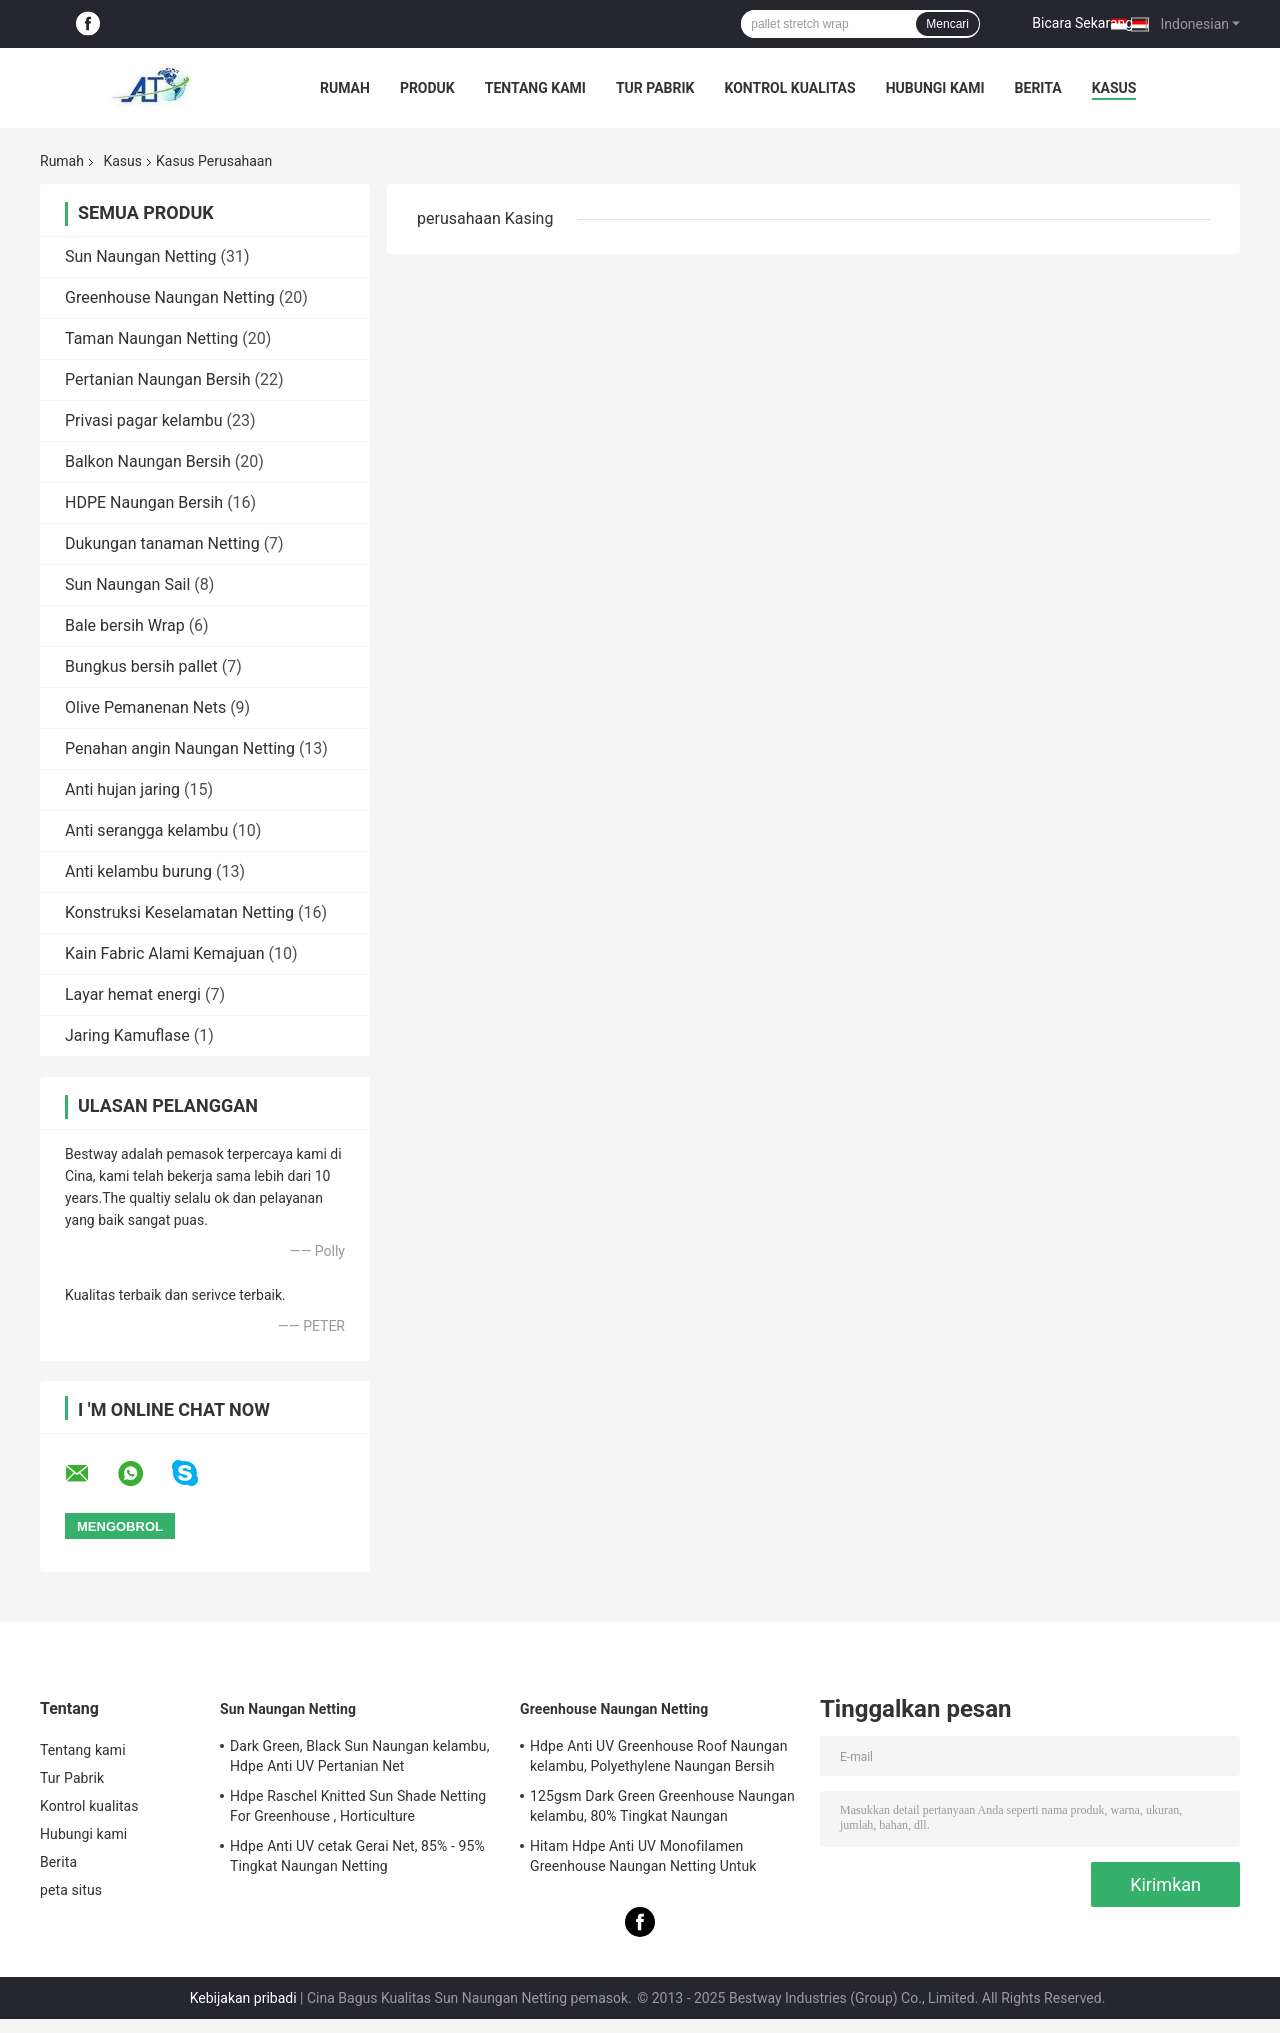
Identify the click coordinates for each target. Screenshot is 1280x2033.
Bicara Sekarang (1082, 23)
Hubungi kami (935, 88)
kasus (1114, 88)
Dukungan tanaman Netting (162, 543)
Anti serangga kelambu (146, 830)
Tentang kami (535, 88)
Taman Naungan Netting (151, 338)
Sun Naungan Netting (140, 256)
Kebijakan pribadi (243, 1998)
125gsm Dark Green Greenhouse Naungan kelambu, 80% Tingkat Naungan (662, 1806)
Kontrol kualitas (789, 88)
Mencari (947, 24)
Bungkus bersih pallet (141, 666)
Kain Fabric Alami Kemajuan (165, 953)
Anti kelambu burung (138, 871)
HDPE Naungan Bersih (144, 502)
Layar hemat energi (133, 994)
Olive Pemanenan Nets (145, 707)
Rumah (345, 88)
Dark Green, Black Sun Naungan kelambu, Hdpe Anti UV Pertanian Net (360, 1756)
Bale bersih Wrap (125, 625)
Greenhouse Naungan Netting (170, 297)
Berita (1038, 88)
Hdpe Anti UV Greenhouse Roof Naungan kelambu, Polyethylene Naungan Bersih (659, 1756)
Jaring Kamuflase (127, 1035)
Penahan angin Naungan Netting (180, 748)
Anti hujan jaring (122, 789)
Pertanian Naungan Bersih (158, 379)
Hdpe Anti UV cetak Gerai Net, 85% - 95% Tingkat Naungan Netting (357, 1856)
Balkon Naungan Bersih (148, 461)
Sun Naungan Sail (127, 584)
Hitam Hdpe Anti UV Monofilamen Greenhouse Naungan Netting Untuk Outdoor (643, 1859)
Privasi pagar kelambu (144, 420)
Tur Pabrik (655, 88)
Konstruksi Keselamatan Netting (179, 912)
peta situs (71, 1890)
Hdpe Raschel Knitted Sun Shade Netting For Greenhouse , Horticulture (358, 1806)
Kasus (122, 161)
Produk (427, 88)
